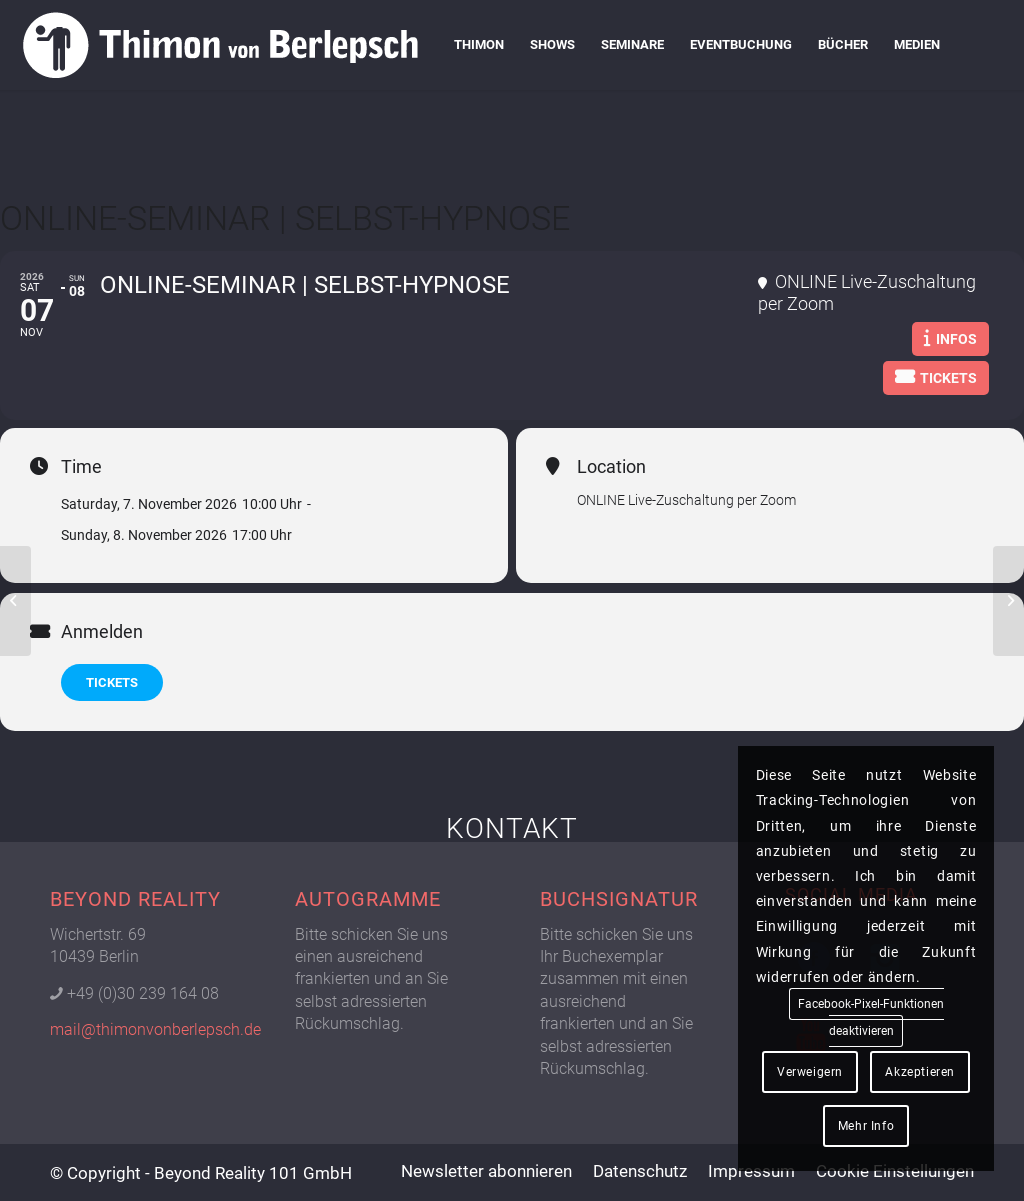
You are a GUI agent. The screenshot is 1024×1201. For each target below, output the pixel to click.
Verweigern (810, 1072)
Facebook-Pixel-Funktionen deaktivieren (871, 1017)
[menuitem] (479, 45)
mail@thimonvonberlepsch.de (155, 1029)
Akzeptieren (920, 1072)
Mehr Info (866, 1126)
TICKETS (112, 682)
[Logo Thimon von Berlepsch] (220, 45)
